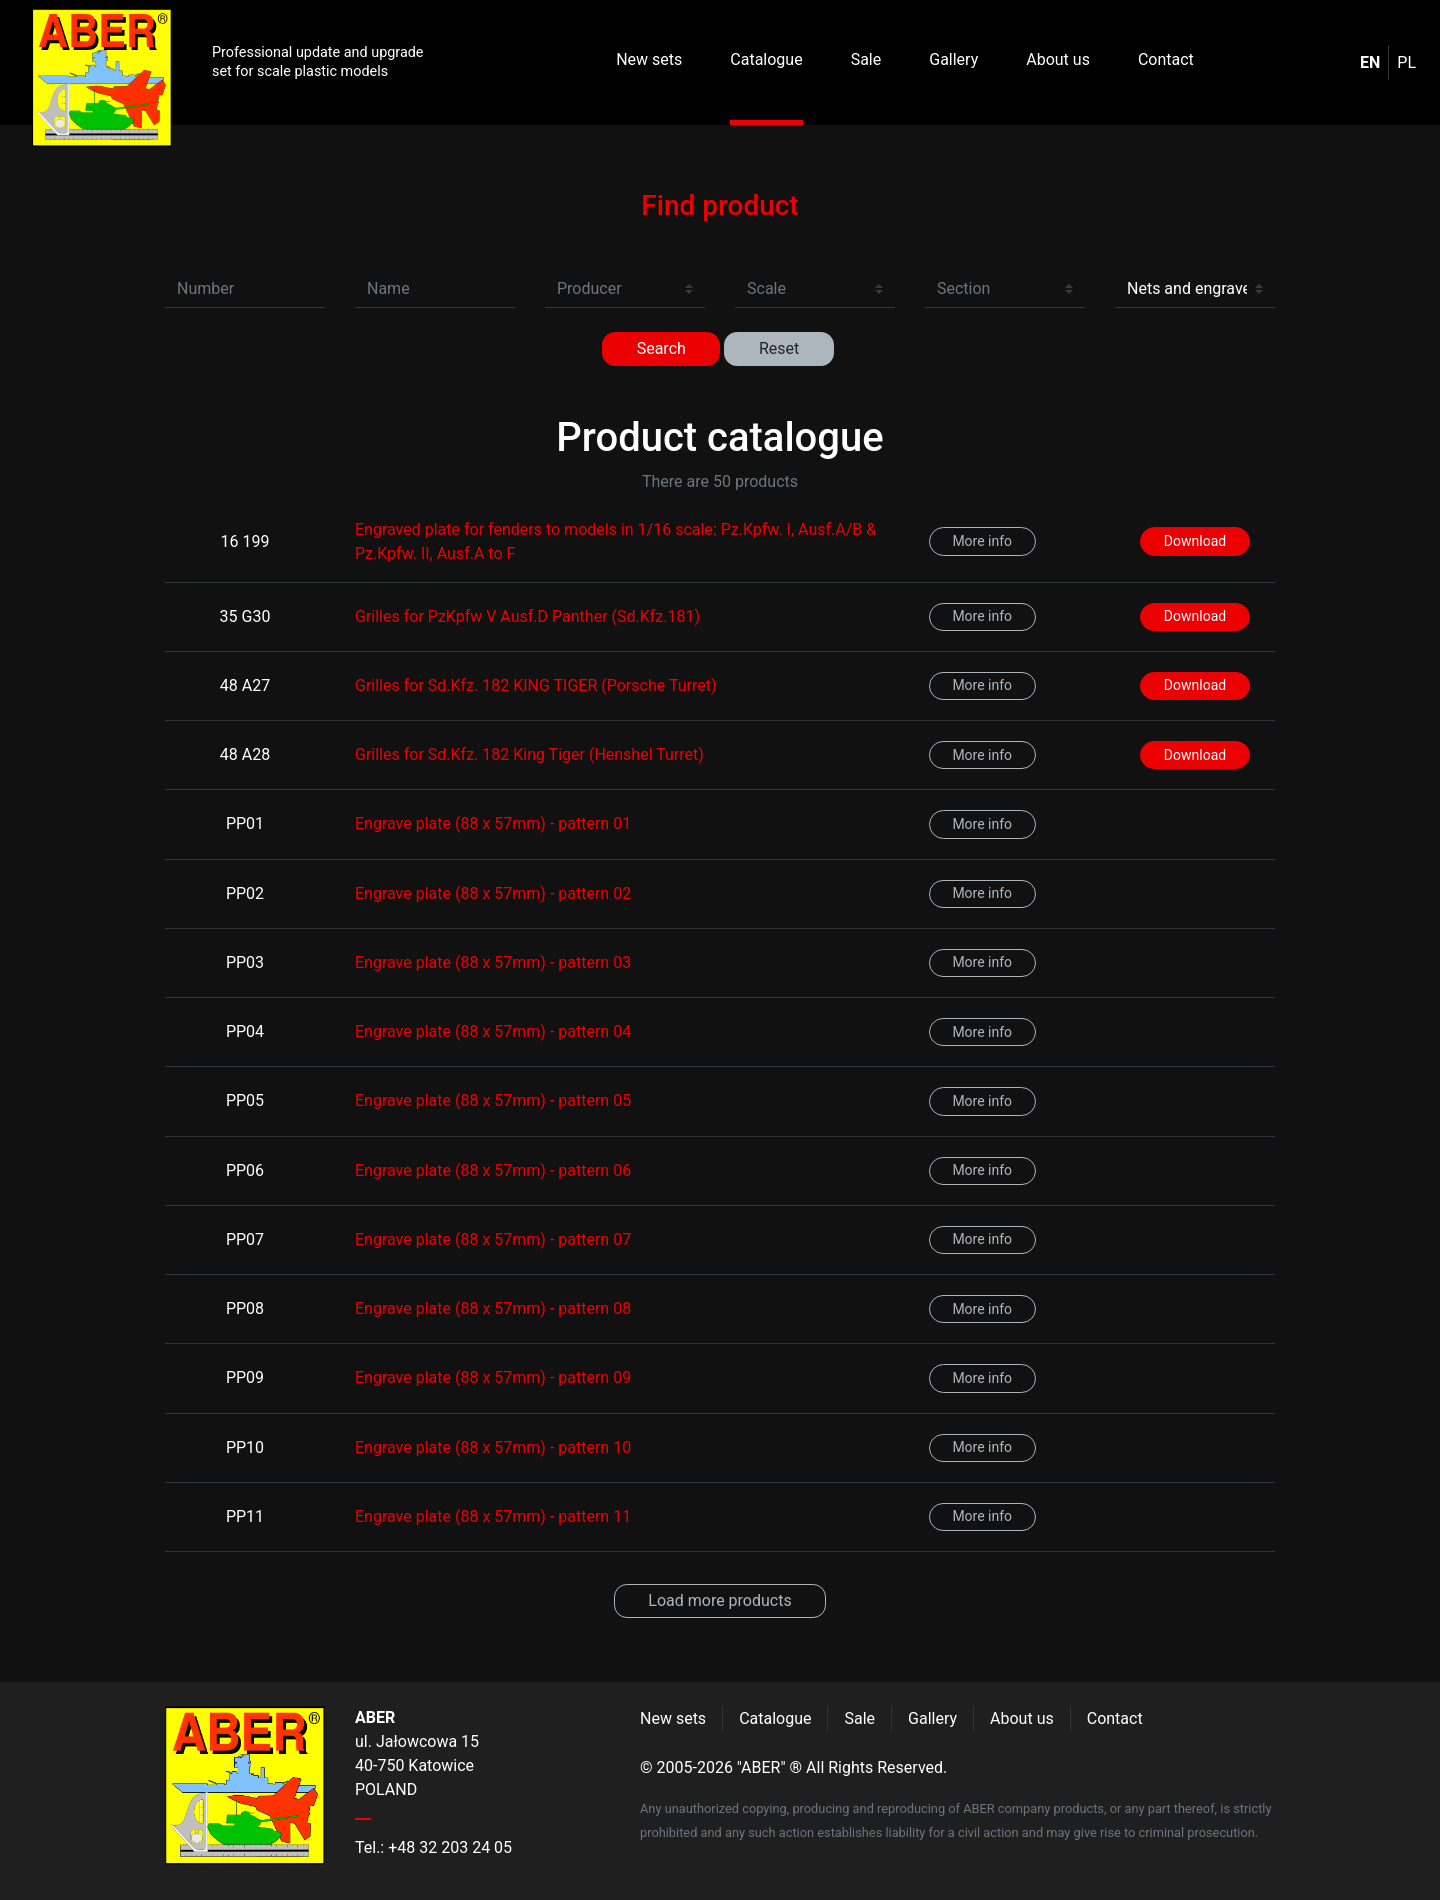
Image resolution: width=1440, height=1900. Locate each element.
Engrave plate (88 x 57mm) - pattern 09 (493, 1377)
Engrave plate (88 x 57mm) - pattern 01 (493, 823)
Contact (1166, 59)
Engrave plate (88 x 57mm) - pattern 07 (493, 1239)
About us (1058, 59)
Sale (866, 59)
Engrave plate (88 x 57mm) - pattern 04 (493, 1031)
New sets (649, 59)
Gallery (953, 59)
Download (1195, 541)
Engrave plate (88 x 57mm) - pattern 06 (493, 1170)
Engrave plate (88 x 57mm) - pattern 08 (493, 1308)
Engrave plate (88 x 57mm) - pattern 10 (493, 1447)
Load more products (719, 1600)
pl (1406, 62)
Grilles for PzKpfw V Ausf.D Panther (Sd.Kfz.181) (527, 616)
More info (982, 541)
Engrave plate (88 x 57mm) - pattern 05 (493, 1100)
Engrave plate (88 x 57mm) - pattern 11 (493, 1516)
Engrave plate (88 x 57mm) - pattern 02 (493, 893)
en (1370, 62)
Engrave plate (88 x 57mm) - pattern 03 (493, 962)
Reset (779, 348)
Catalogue (766, 59)
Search (661, 348)
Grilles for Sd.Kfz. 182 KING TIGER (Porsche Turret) (535, 685)
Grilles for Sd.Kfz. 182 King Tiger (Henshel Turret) (529, 754)
